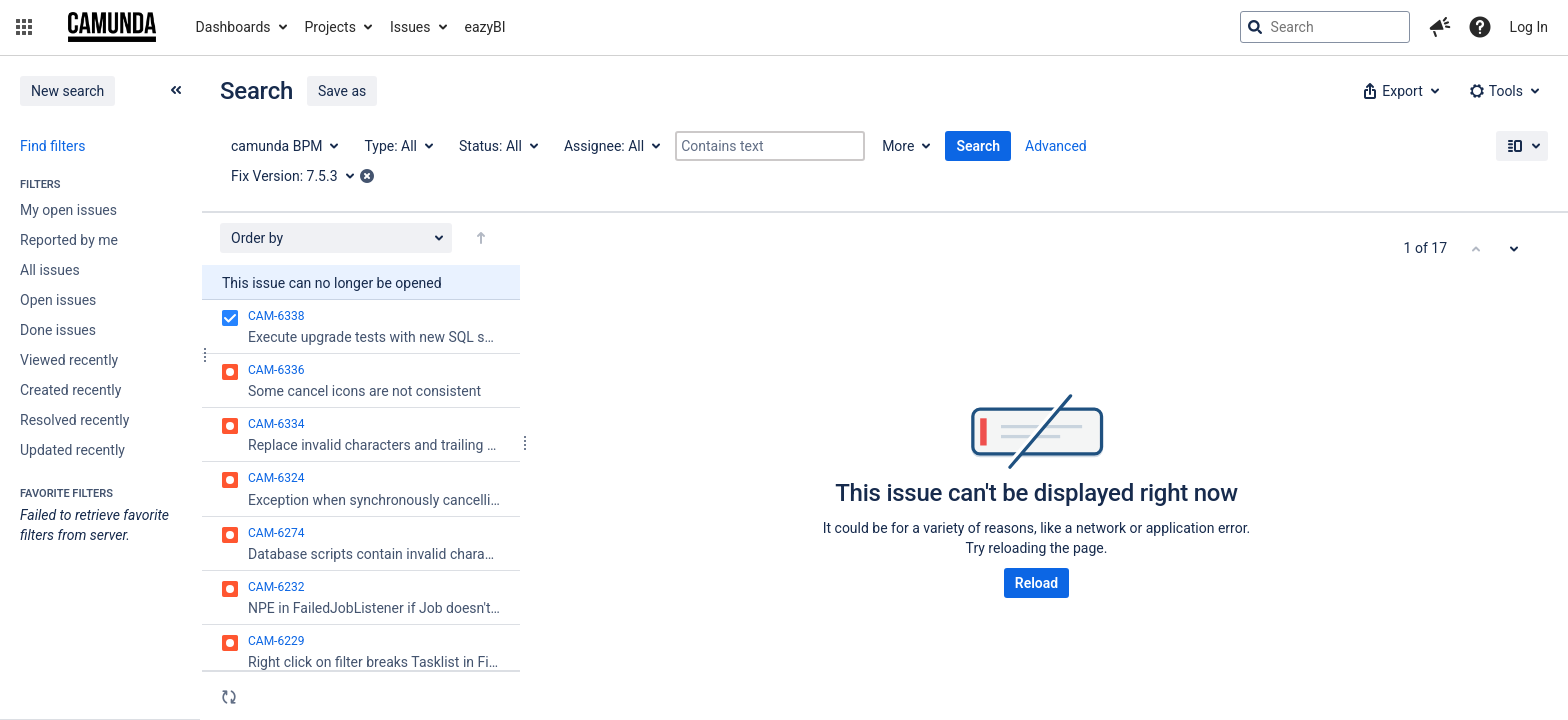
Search (978, 146)
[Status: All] (497, 146)
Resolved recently (74, 420)
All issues (50, 270)
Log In (1529, 27)
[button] (24, 27)
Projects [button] (330, 27)
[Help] (1480, 27)
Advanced (1056, 146)
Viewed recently (69, 360)
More (898, 146)
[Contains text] (770, 146)
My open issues (68, 210)
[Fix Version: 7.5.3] (299, 176)
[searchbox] (1325, 27)
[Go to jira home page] (112, 27)
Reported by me (69, 240)
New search (67, 91)
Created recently (70, 390)
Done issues (58, 330)
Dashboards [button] (233, 27)
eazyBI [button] (485, 27)
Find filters (52, 146)
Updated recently (72, 450)
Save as (342, 91)
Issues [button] (410, 27)
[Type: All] (397, 146)
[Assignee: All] (611, 146)
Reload (1036, 583)
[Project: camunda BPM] (283, 146)
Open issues (58, 300)
